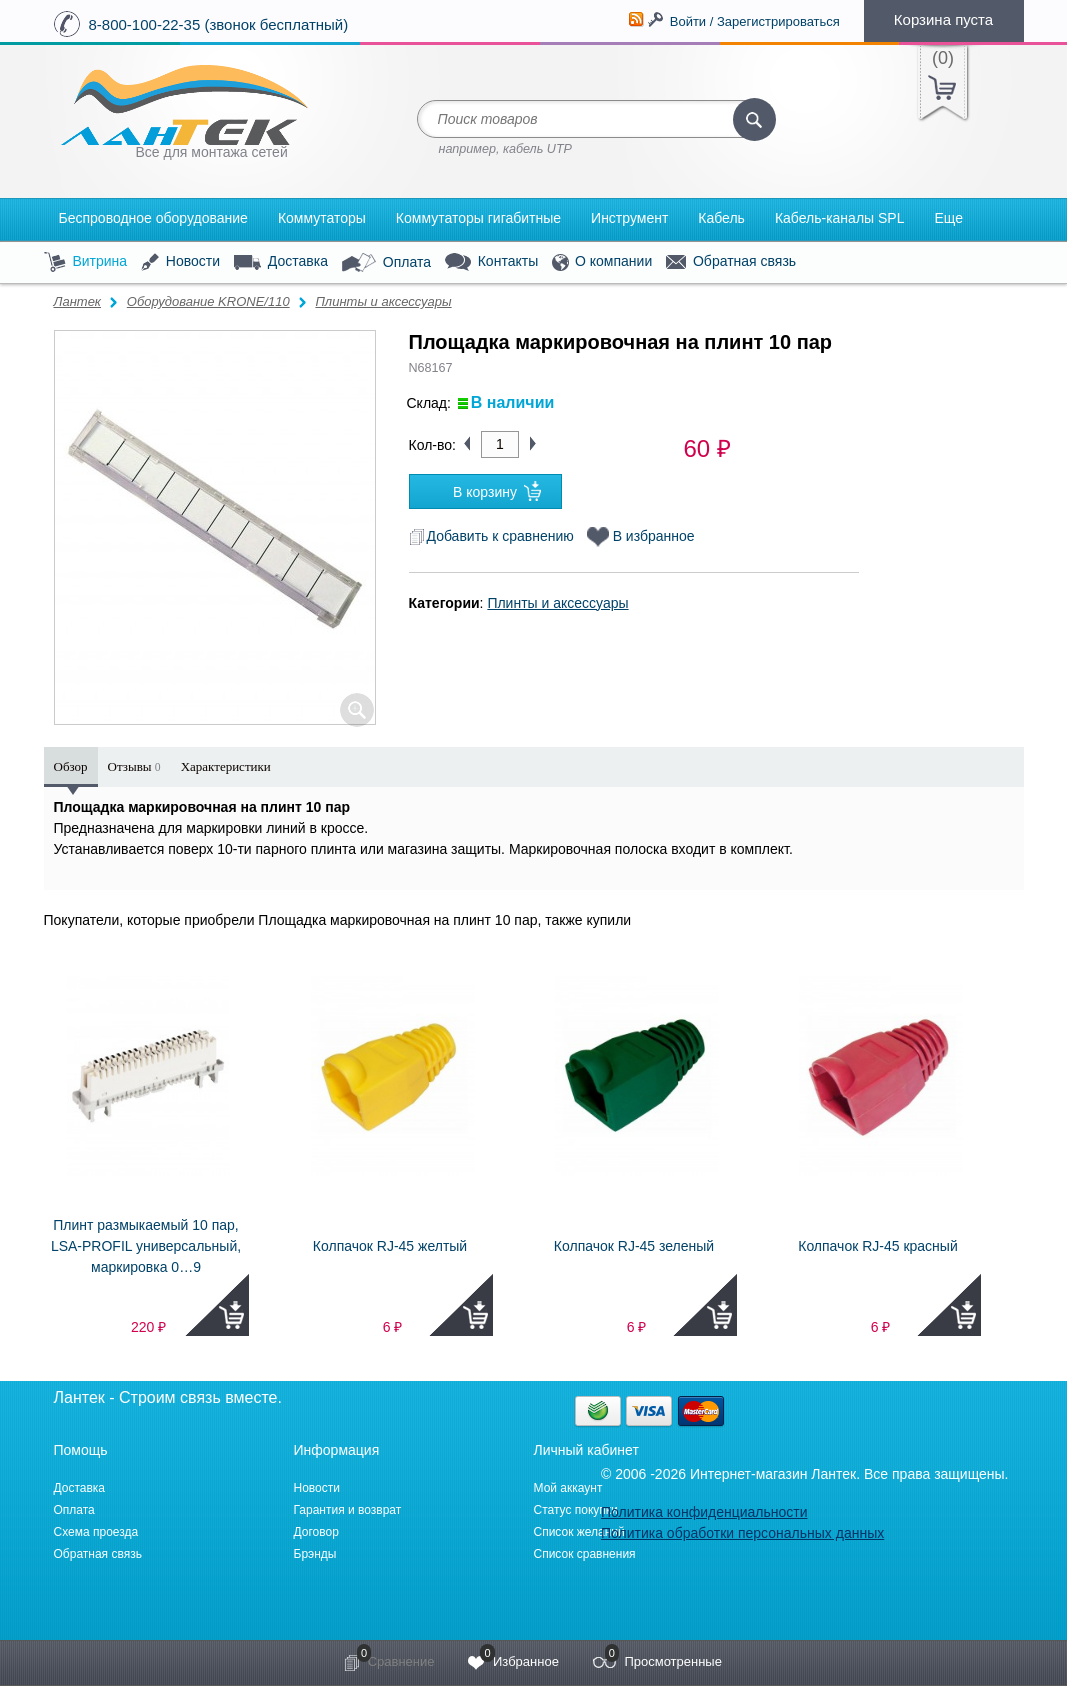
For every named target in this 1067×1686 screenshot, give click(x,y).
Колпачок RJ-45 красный (878, 1246)
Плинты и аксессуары (383, 301)
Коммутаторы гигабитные (478, 218)
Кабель (721, 218)
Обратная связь (731, 262)
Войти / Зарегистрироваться (755, 21)
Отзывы (134, 766)
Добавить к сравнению (491, 536)
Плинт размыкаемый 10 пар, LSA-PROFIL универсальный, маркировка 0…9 (146, 1246)
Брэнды (315, 1554)
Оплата (386, 263)
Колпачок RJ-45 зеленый (634, 1246)
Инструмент (629, 218)
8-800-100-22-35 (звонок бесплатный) (219, 24)
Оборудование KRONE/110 (208, 301)
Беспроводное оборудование (153, 218)
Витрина (86, 262)
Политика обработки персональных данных (742, 1533)
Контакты (491, 262)
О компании (602, 262)
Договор (316, 1532)
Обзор (71, 766)
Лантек (78, 301)
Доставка (281, 262)
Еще (948, 218)
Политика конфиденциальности (704, 1512)
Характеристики (226, 766)
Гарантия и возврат (348, 1510)
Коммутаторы (322, 218)
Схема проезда (96, 1532)
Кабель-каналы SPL (840, 218)
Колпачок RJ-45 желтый (390, 1246)
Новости (180, 262)
